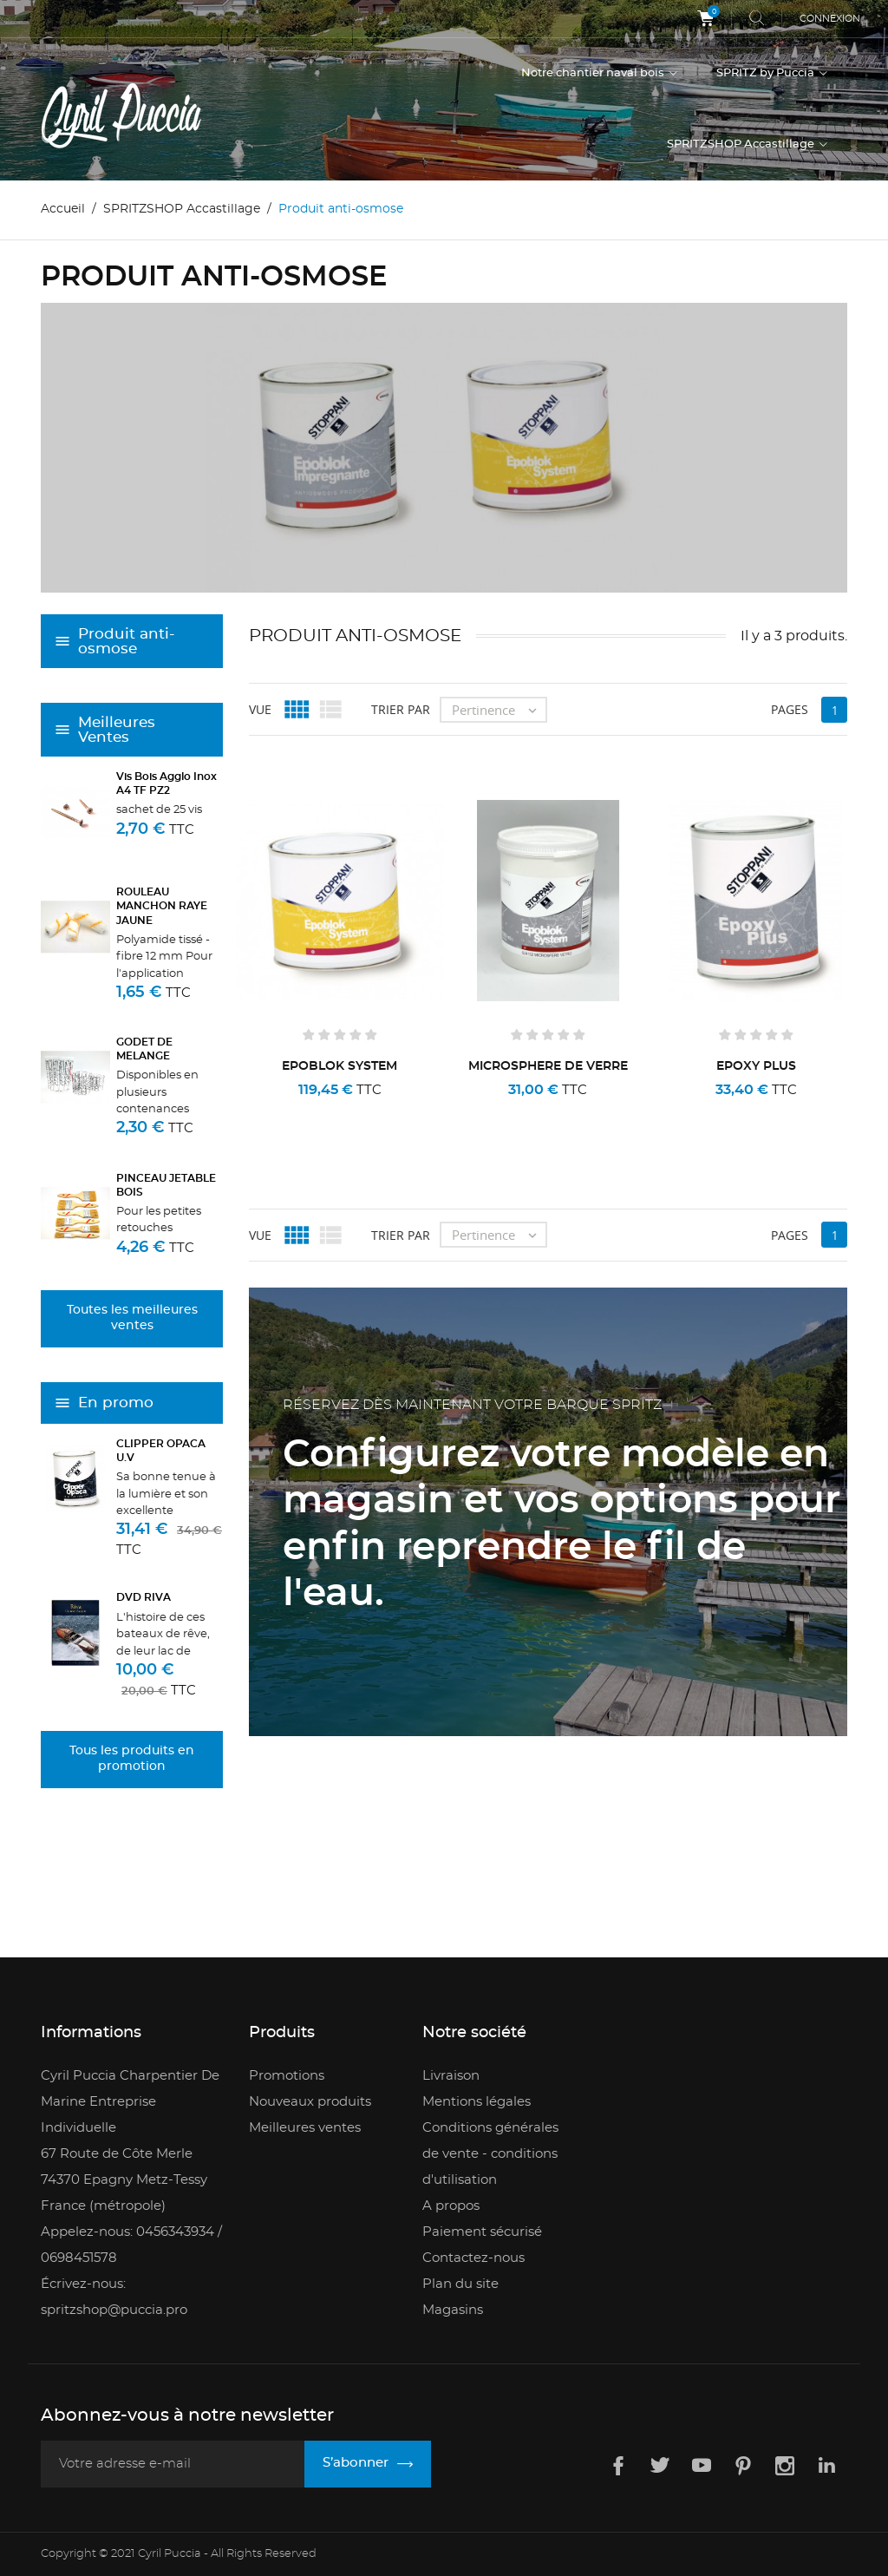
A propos (451, 2205)
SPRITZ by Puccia (766, 73)
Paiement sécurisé (482, 2231)
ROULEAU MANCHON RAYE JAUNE (161, 906)
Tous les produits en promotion (131, 1759)
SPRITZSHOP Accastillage (742, 144)
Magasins (452, 2309)
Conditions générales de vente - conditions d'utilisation (490, 2153)
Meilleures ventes (305, 2127)
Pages (789, 708)
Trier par (400, 708)
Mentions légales (476, 2100)
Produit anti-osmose (126, 641)
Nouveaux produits (310, 2100)
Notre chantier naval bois (594, 73)
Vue (260, 708)
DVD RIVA (143, 1597)
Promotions (286, 2074)
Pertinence (498, 709)
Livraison (451, 2074)
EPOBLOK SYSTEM (339, 1065)
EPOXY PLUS (756, 1065)
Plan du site (460, 2283)
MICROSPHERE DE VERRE (548, 1065)
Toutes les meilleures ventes (132, 1318)
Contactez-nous (473, 2257)
